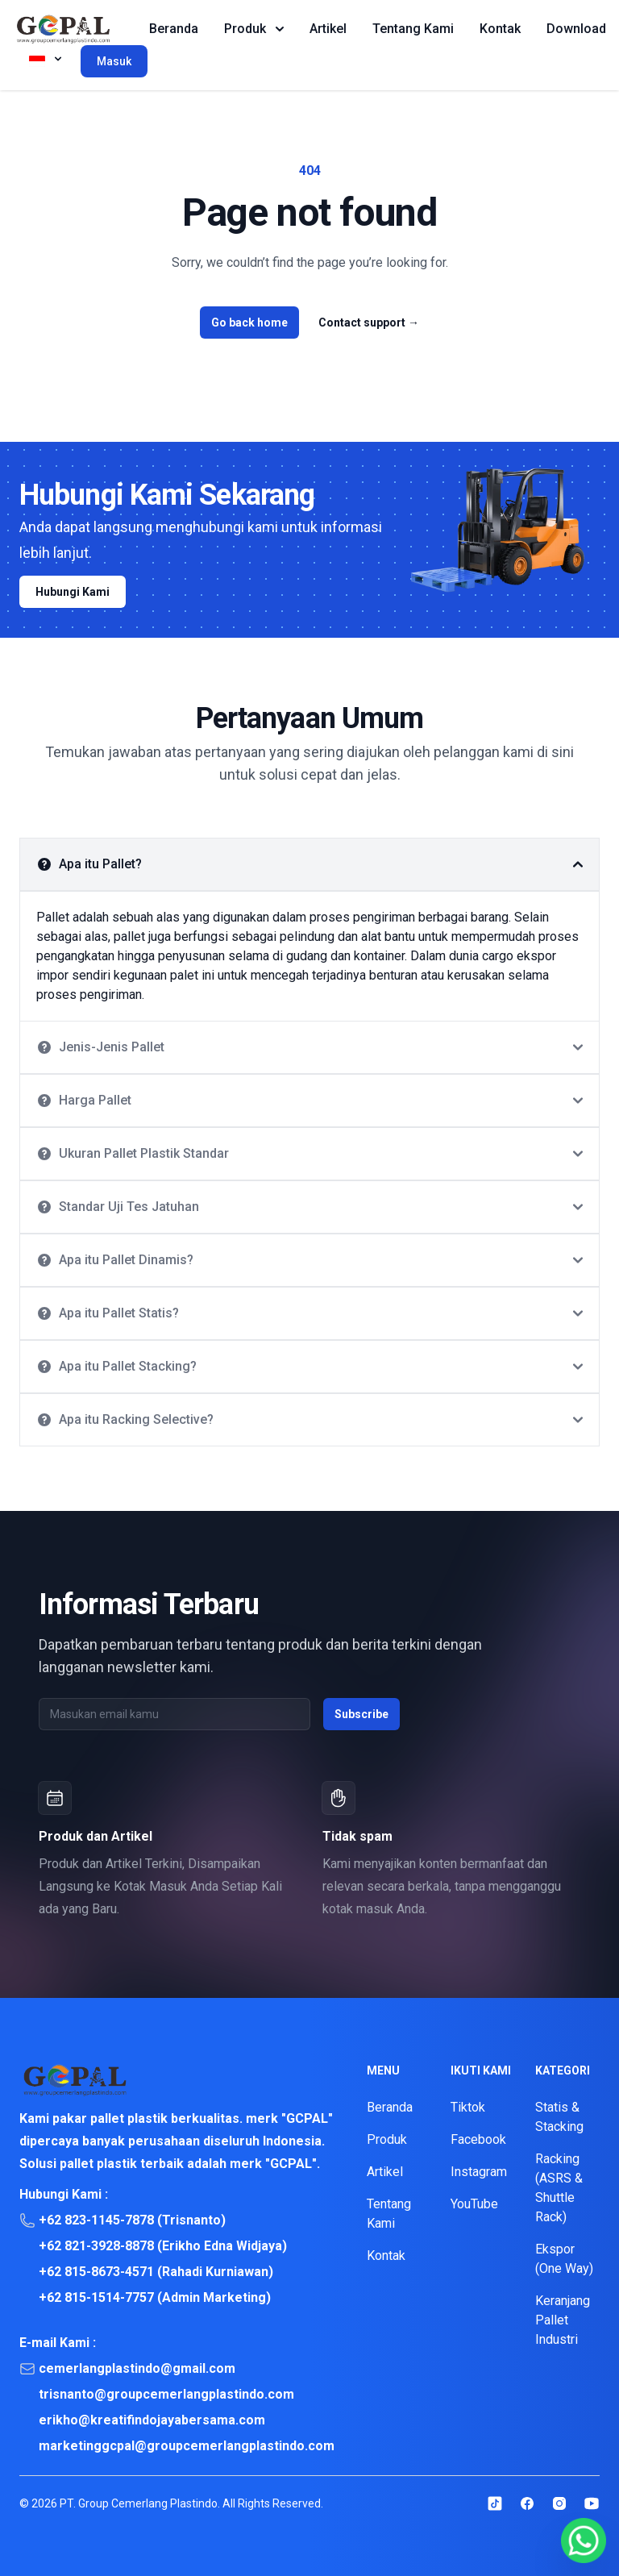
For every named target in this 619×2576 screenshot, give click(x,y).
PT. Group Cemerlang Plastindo (139, 2503)
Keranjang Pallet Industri (562, 2320)
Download (576, 28)
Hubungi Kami (72, 591)
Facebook (478, 2139)
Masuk (114, 61)
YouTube (474, 2204)
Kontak (500, 28)
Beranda (173, 28)
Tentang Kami (413, 28)
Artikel (328, 28)
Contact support (368, 322)
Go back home (249, 322)
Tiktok (468, 2107)
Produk (254, 28)
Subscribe (361, 1714)
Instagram (479, 2171)
